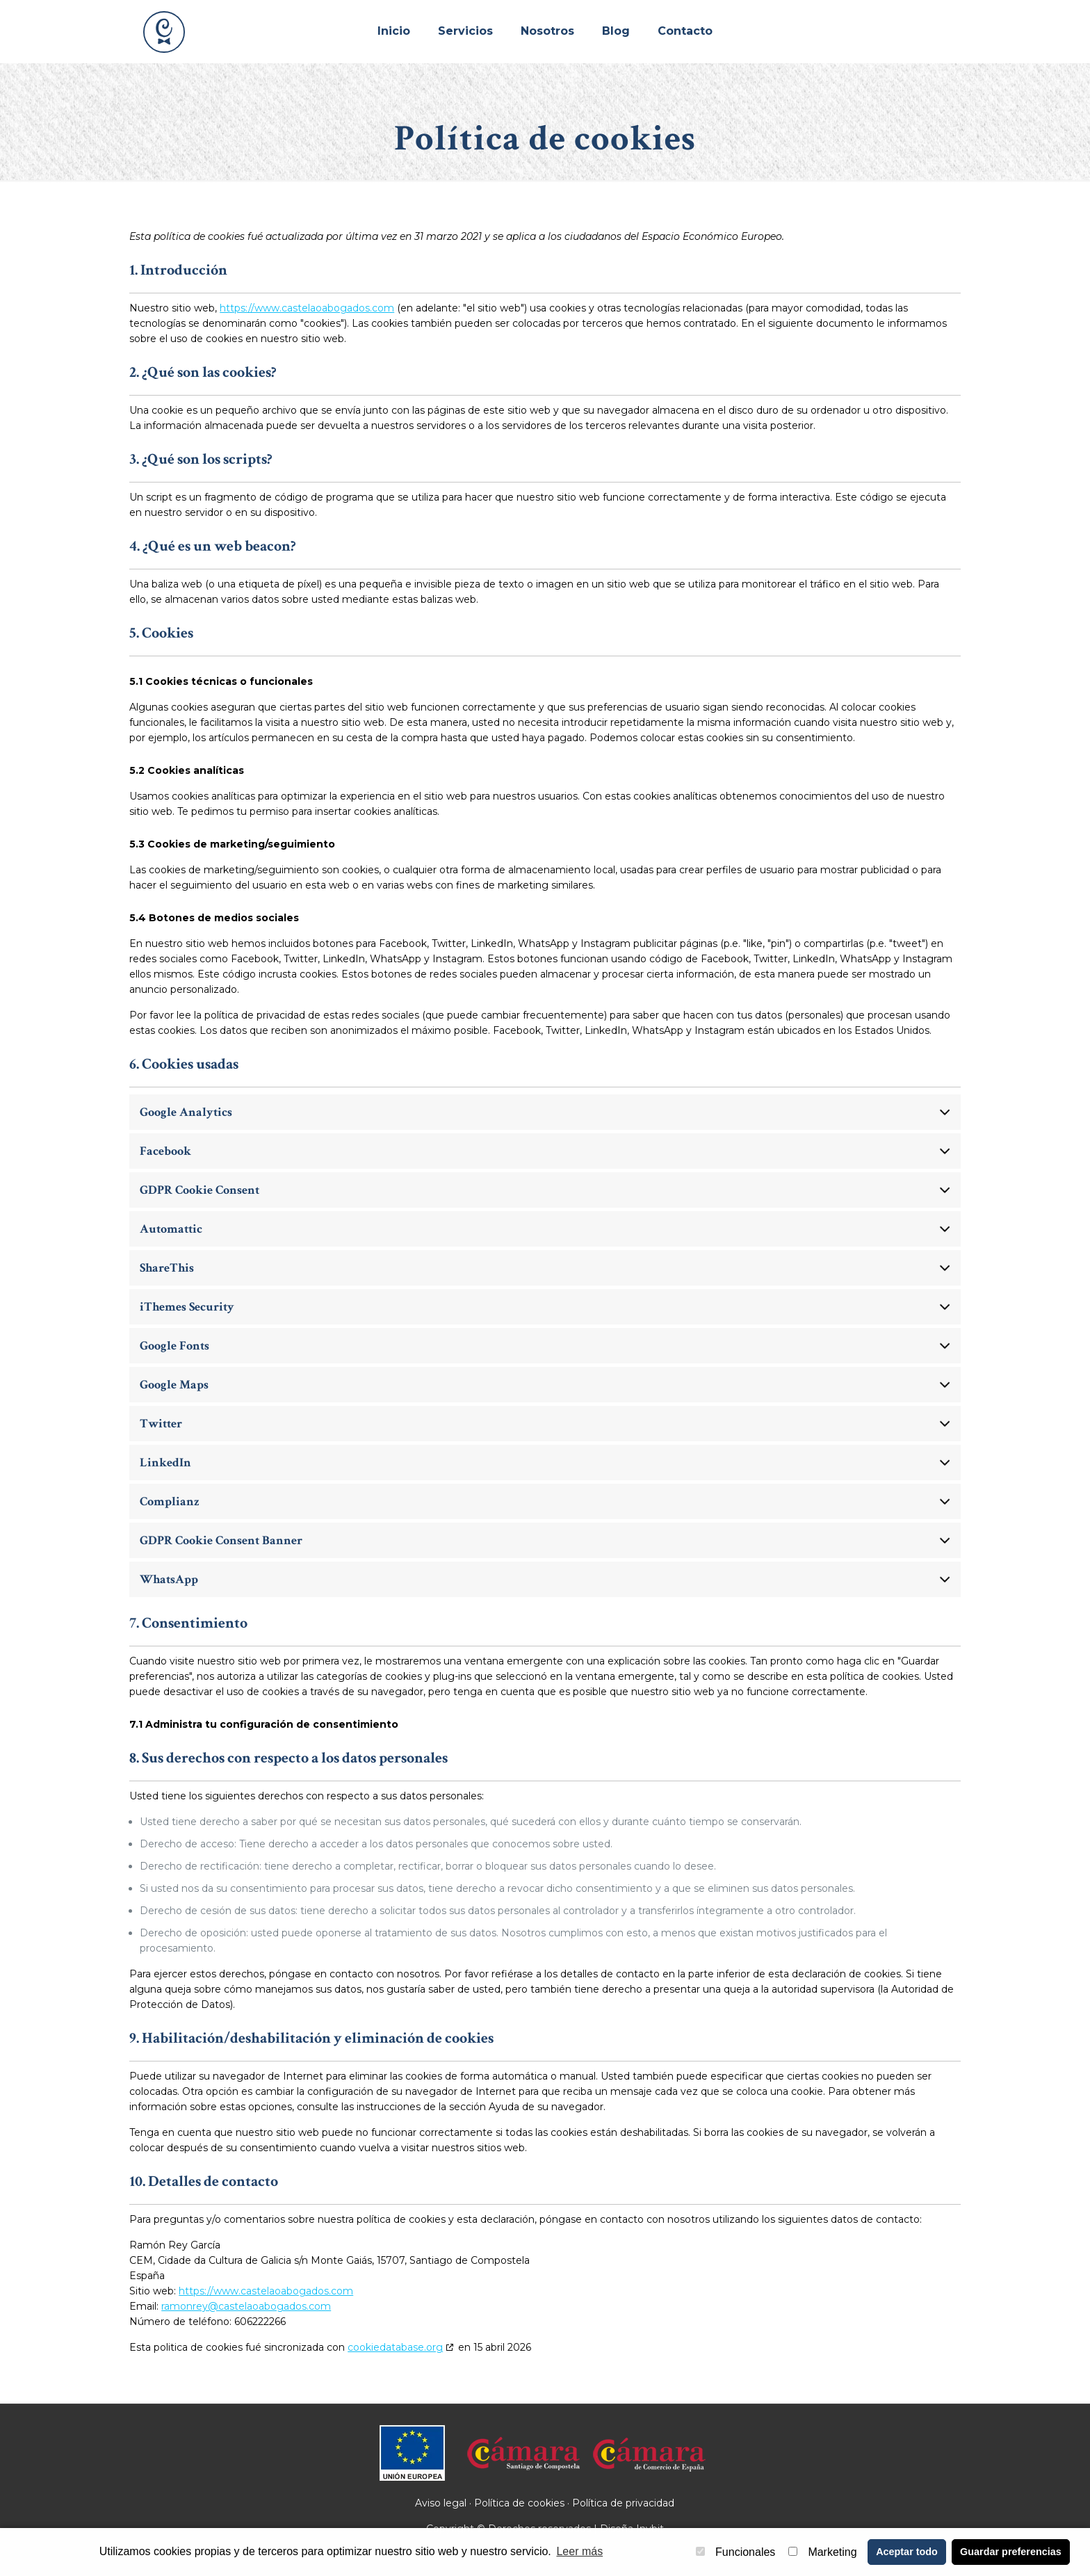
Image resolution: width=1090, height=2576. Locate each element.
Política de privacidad (623, 2503)
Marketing (822, 2552)
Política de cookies (519, 2503)
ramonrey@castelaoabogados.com (246, 2306)
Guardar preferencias (1010, 2551)
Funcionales (735, 2552)
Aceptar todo (907, 2551)
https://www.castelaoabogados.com (307, 308)
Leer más (579, 2551)
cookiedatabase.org (395, 2347)
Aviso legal (440, 2503)
